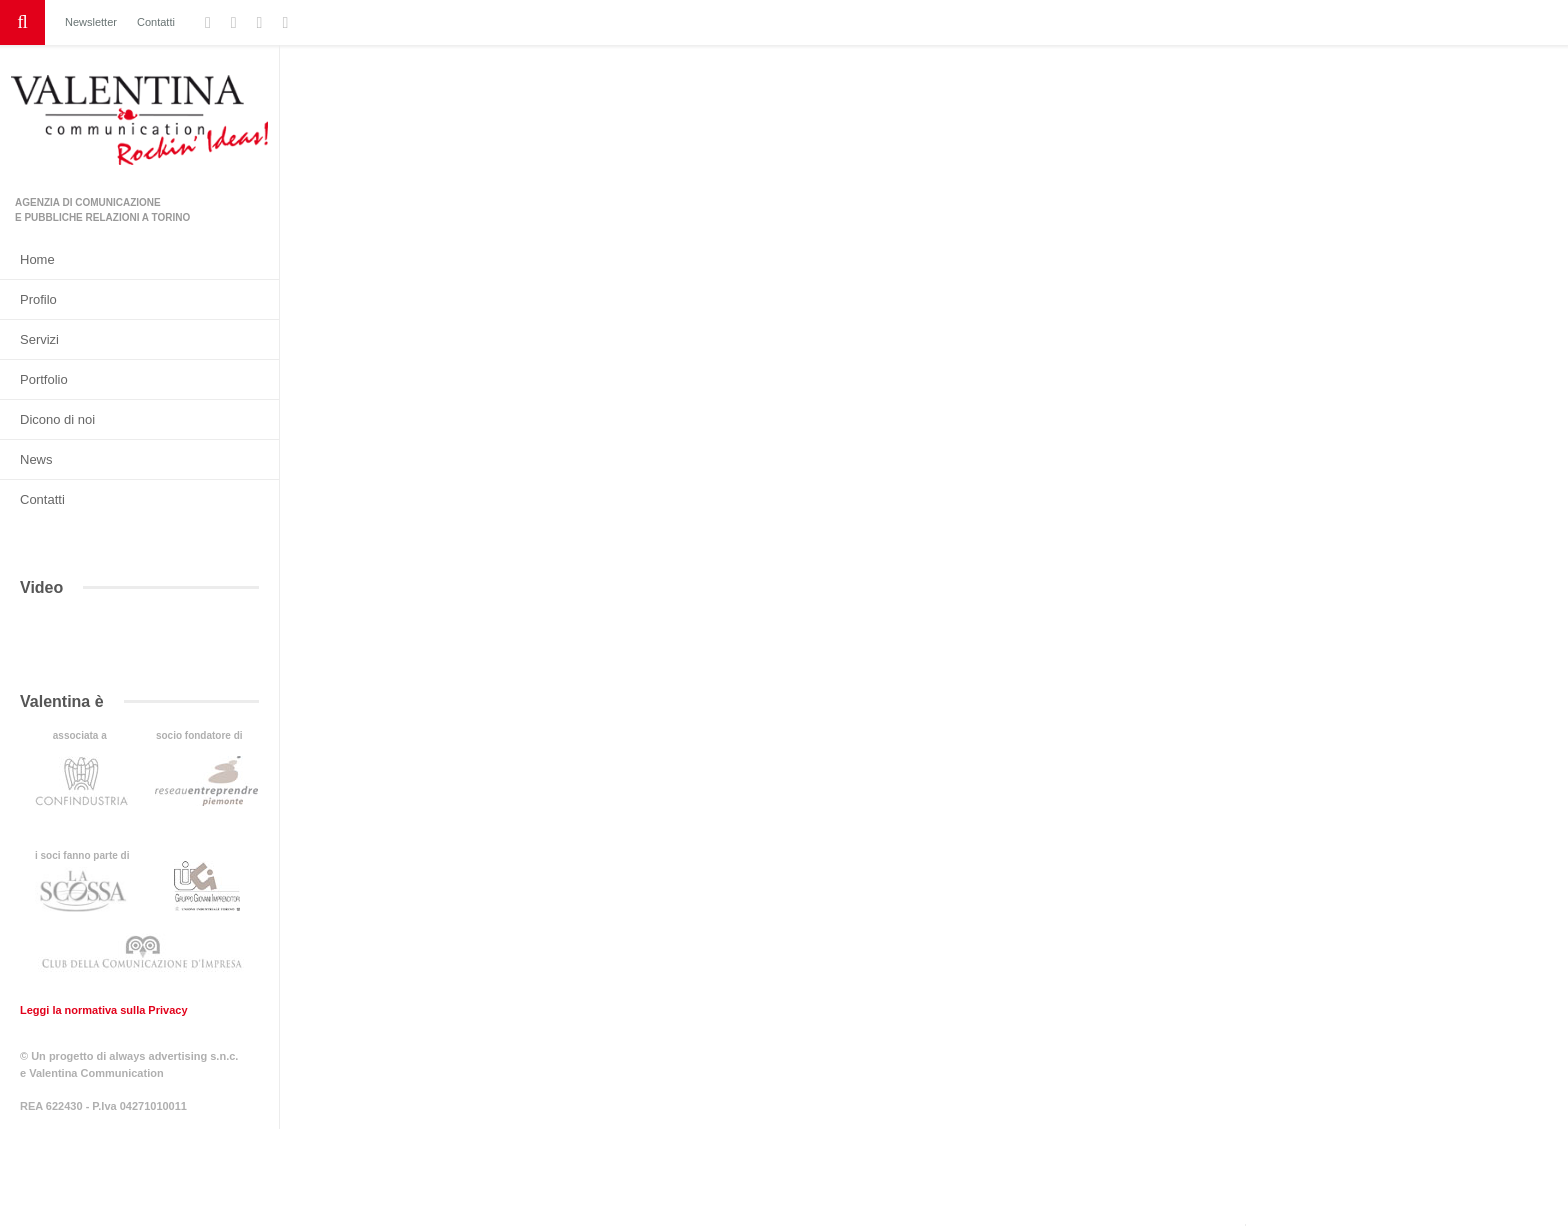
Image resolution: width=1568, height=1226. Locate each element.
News (36, 459)
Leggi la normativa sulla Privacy (104, 1010)
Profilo (38, 299)
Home (37, 259)
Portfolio (44, 379)
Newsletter (91, 22)
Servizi (39, 339)
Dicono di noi (57, 419)
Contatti (156, 22)
